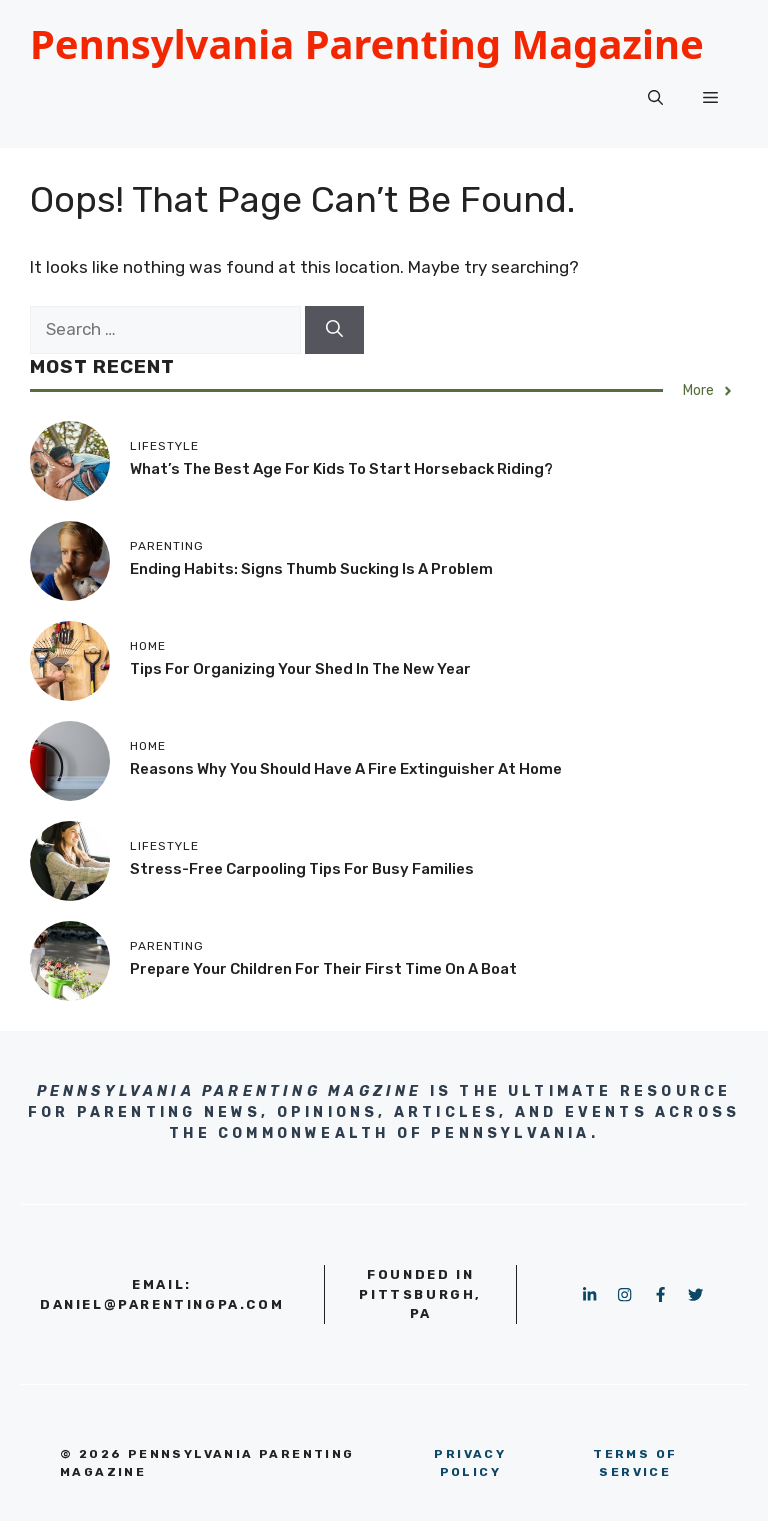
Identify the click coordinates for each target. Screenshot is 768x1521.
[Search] (334, 330)
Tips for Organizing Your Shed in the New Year (300, 669)
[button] (655, 98)
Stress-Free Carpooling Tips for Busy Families (302, 869)
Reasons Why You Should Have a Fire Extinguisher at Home (346, 769)
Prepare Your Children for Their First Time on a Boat (323, 969)
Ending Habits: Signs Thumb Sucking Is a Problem (311, 569)
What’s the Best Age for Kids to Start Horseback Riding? (341, 469)
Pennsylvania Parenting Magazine (367, 43)
